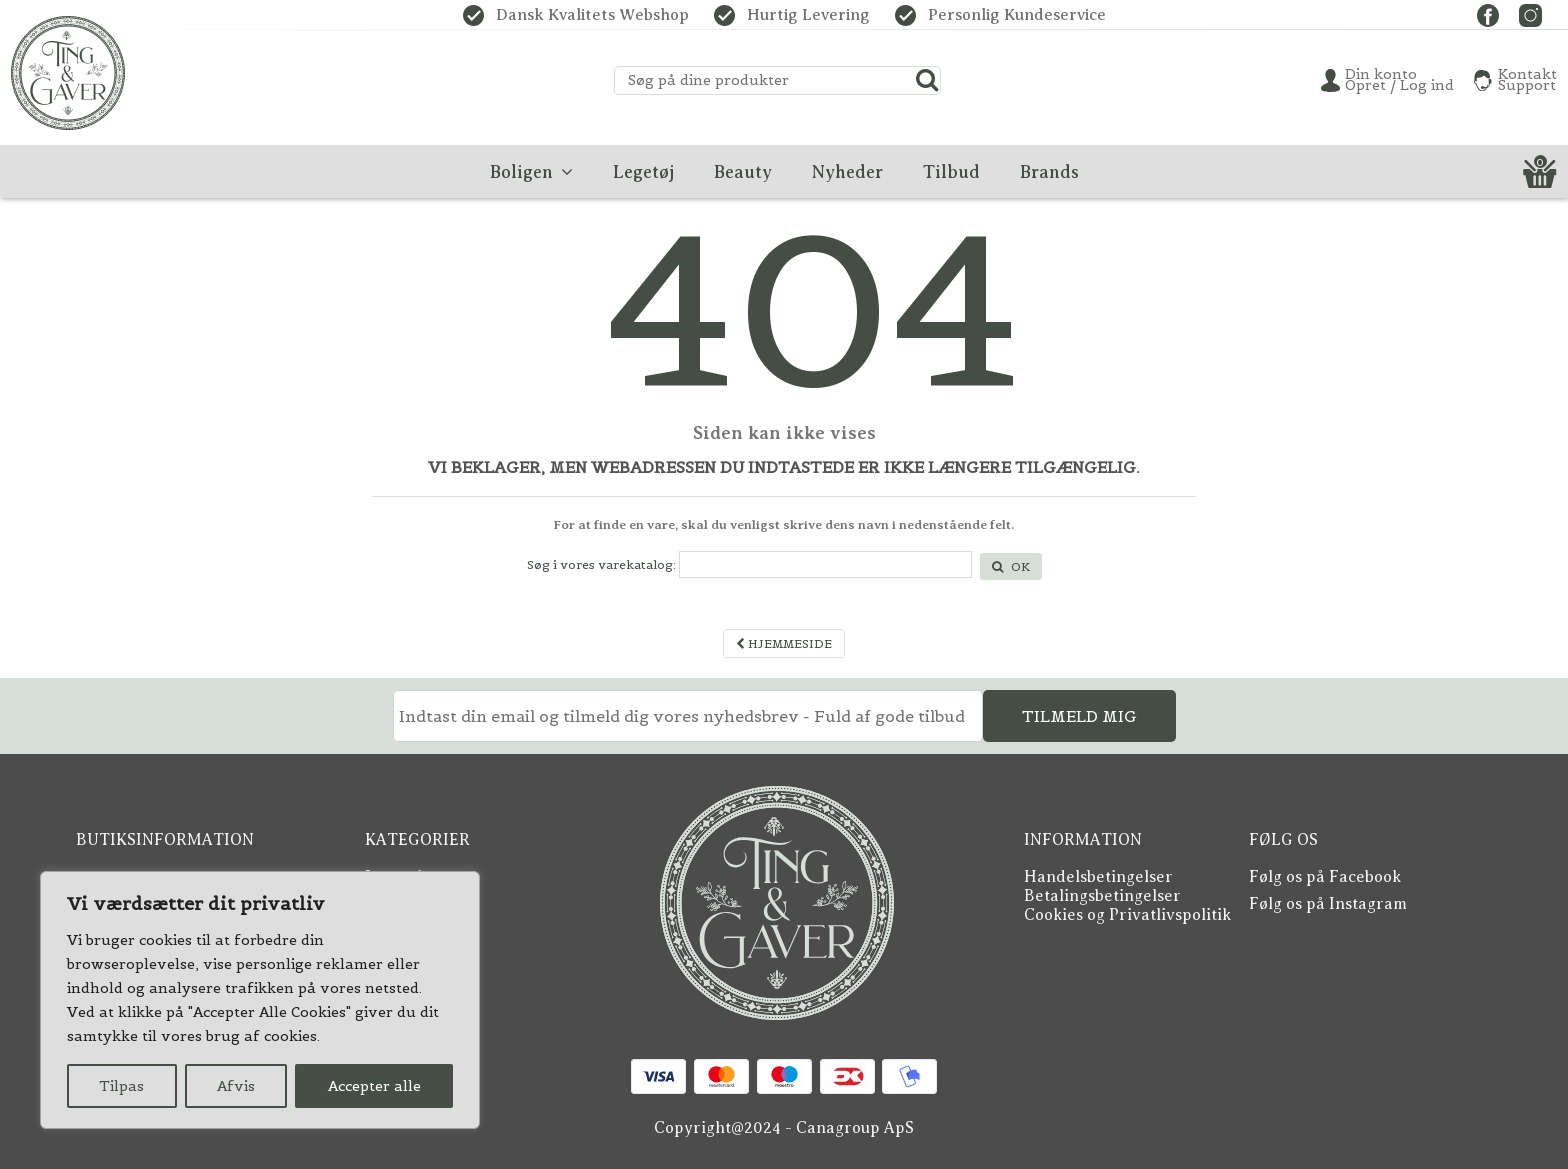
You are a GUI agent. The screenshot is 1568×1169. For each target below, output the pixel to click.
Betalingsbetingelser (1102, 896)
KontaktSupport (1527, 80)
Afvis (236, 1086)
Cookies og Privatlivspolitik (1127, 915)
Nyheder (398, 934)
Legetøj (393, 877)
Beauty (391, 896)
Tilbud (389, 953)
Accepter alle (374, 1086)
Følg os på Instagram (1328, 904)
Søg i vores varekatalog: (601, 564)
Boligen (394, 915)
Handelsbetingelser (1098, 877)
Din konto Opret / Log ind (1399, 80)
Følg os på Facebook (1325, 877)
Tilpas (121, 1086)
